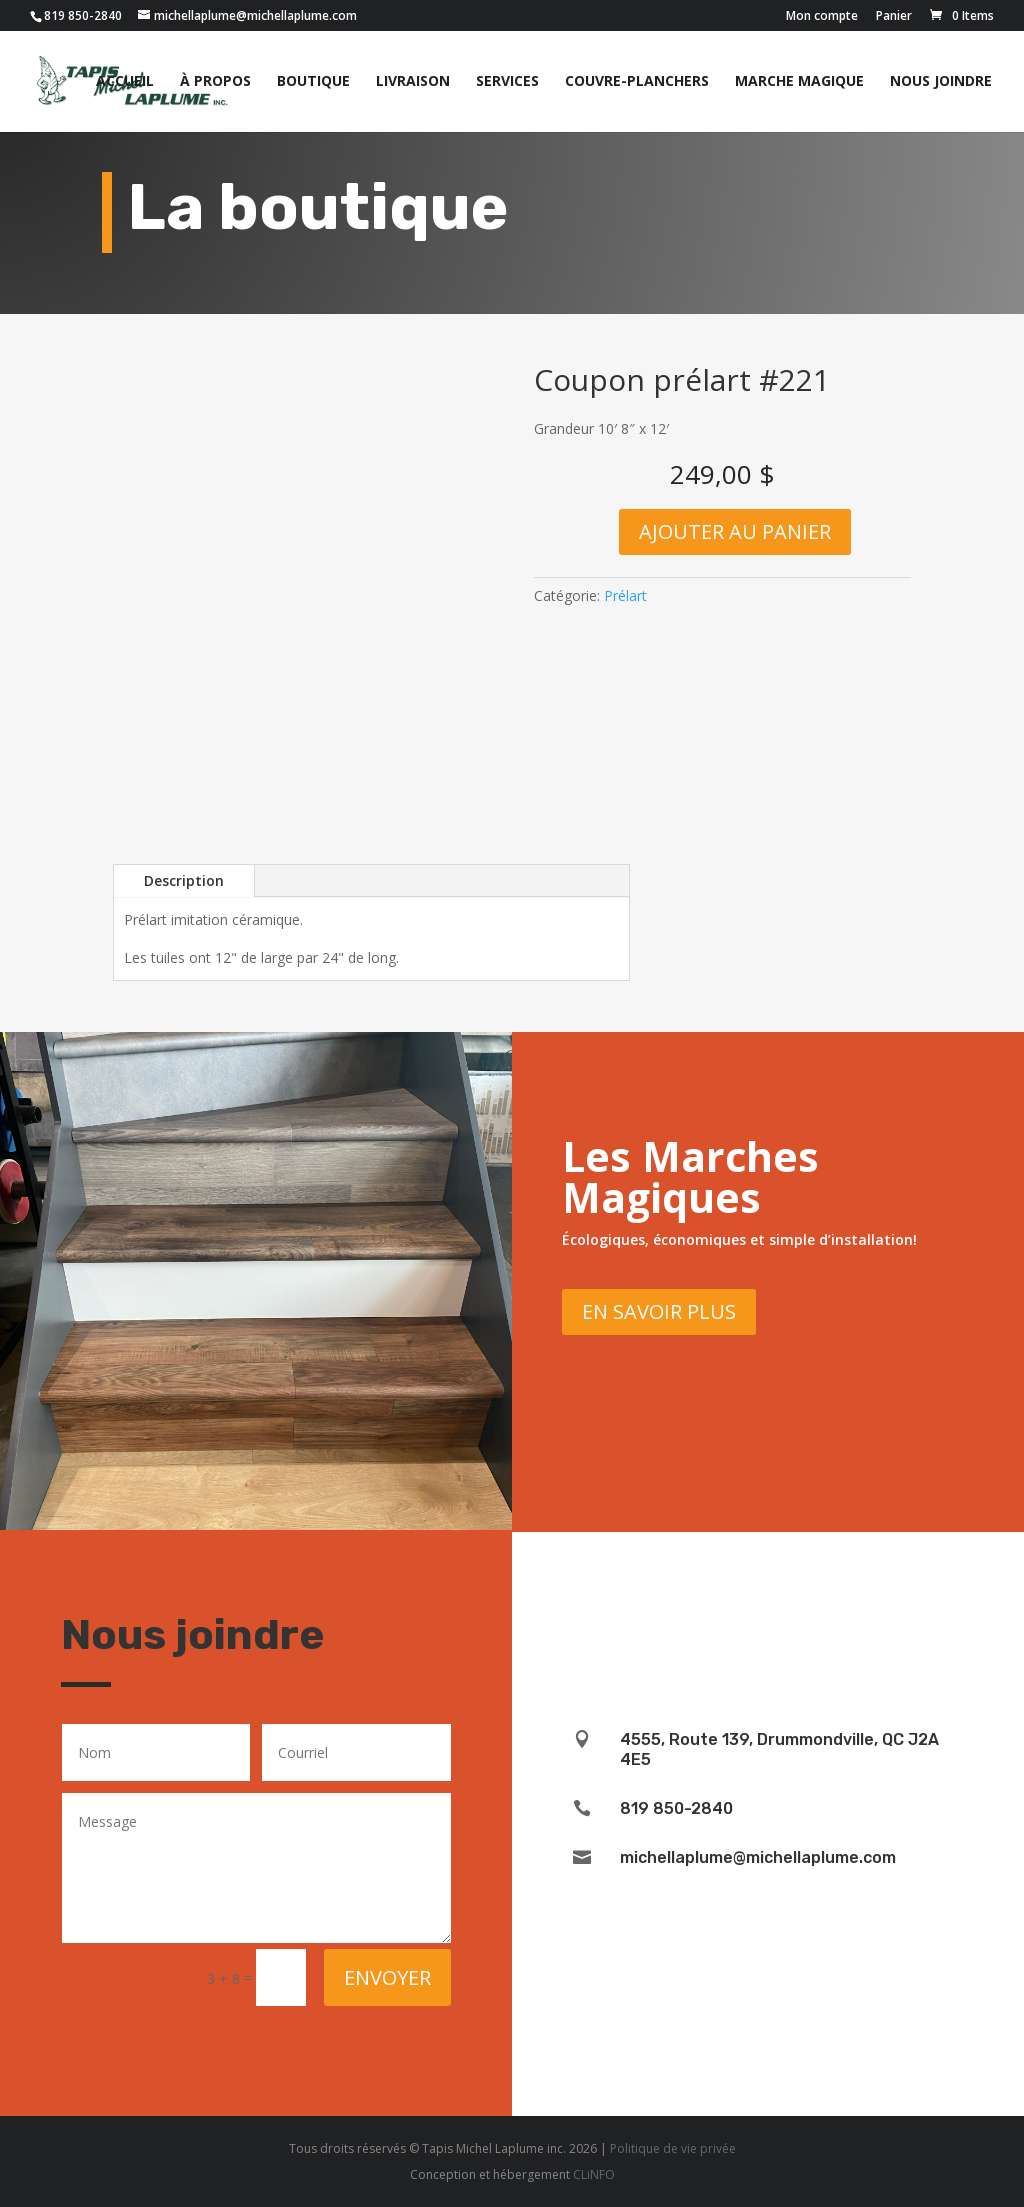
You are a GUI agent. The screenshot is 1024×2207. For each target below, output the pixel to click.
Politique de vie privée (673, 2148)
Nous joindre (941, 82)
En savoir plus (659, 1311)
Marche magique (799, 82)
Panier (894, 17)
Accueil (125, 82)
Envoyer (387, 1977)
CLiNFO (594, 2174)
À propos (215, 82)
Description (184, 880)
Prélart (625, 595)
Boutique (313, 82)
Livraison (413, 82)
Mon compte (822, 17)
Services (507, 82)
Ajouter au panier (735, 531)
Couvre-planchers (637, 82)
